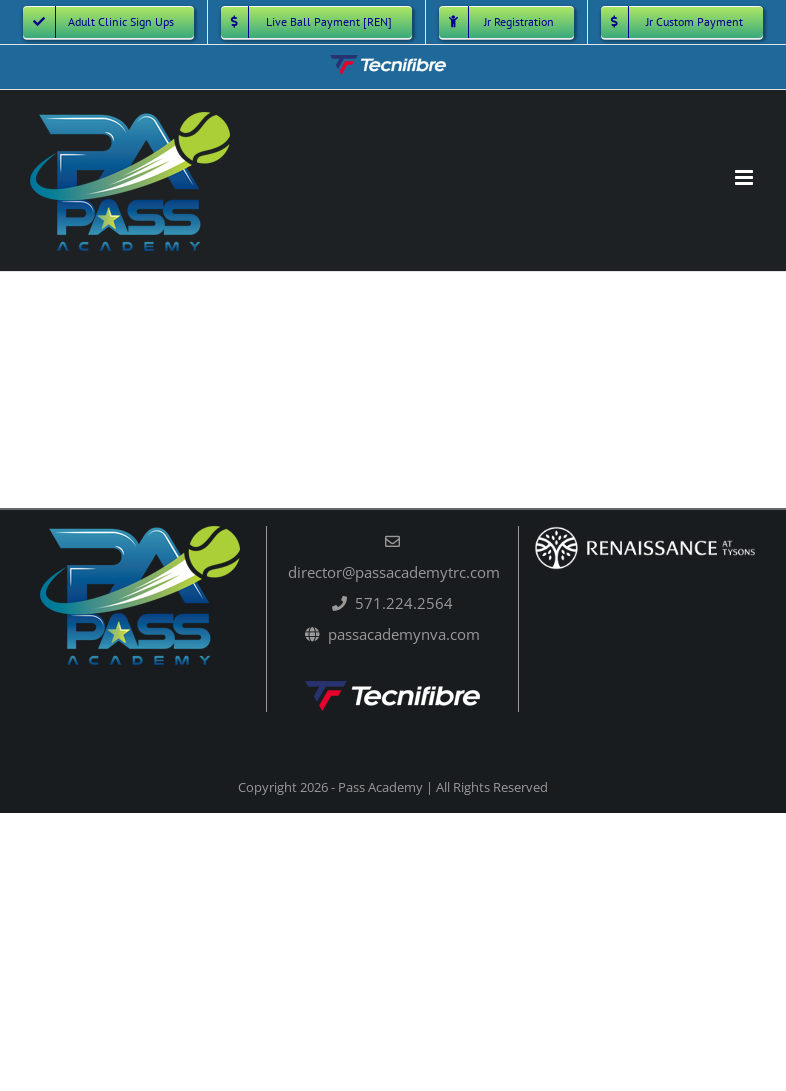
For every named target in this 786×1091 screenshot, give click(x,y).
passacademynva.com (404, 634)
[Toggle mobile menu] (745, 177)
